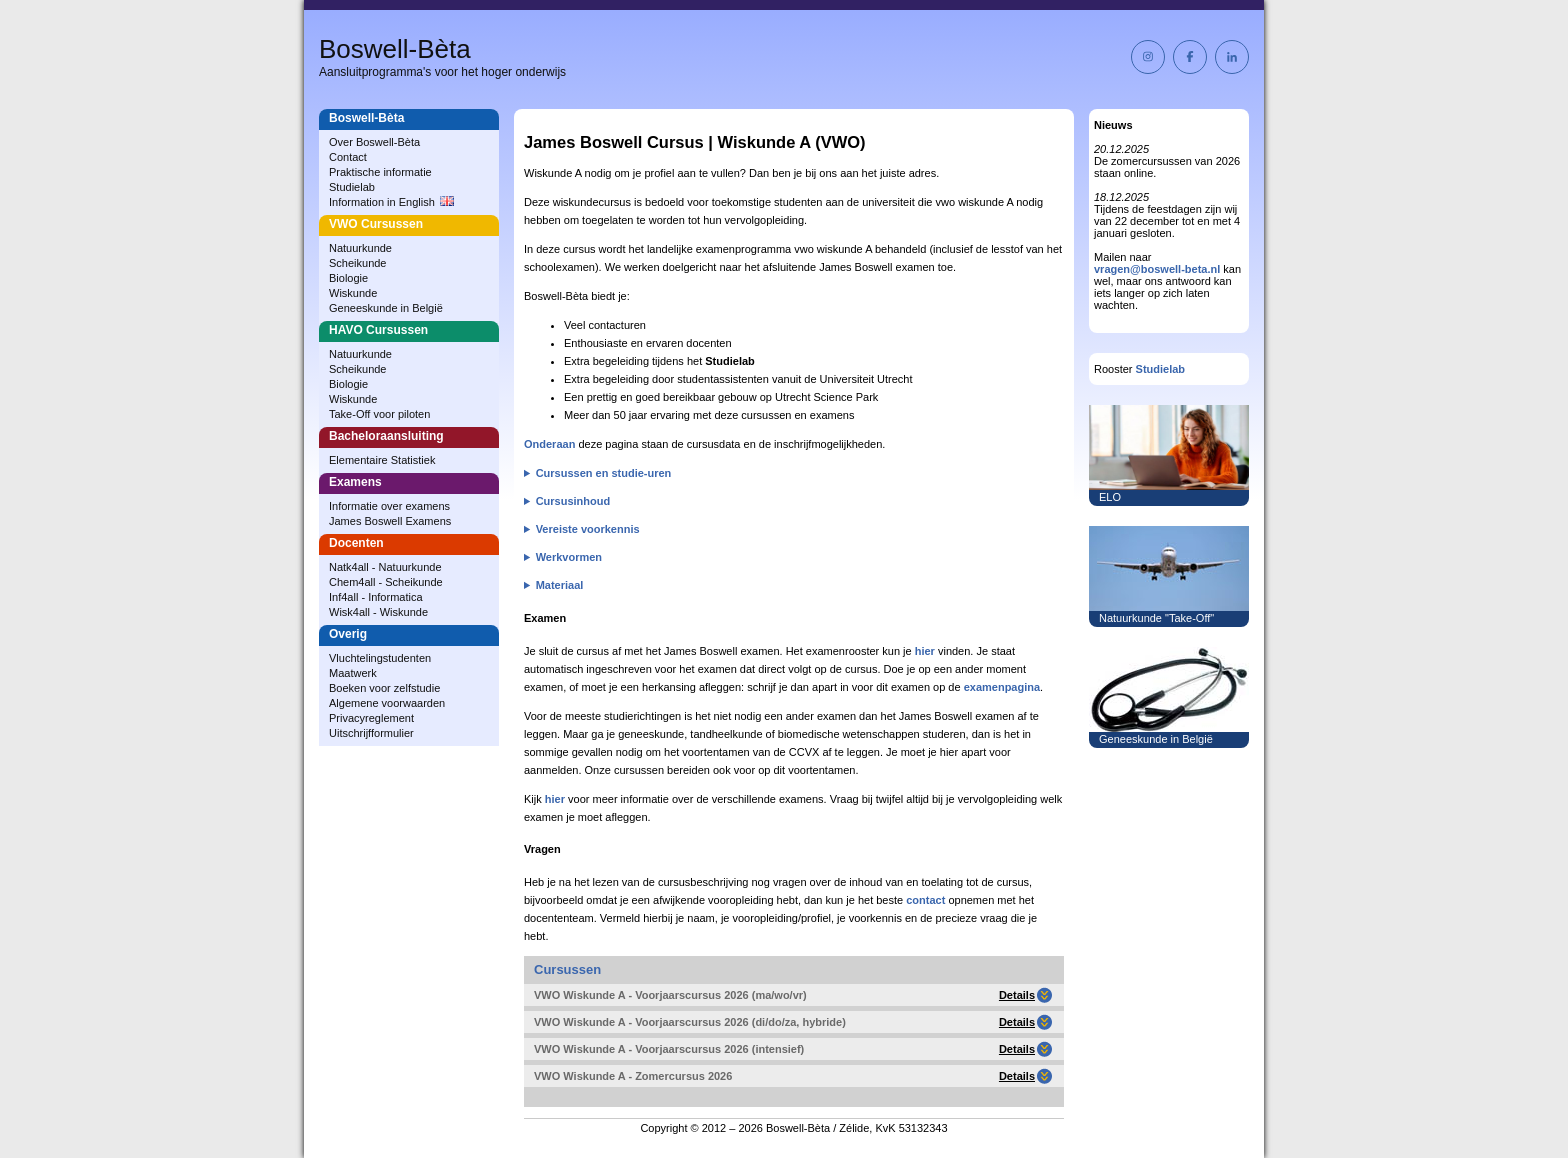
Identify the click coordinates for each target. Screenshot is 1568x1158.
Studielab (352, 187)
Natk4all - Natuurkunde (385, 567)
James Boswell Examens (390, 521)
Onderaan (549, 444)
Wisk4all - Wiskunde (378, 612)
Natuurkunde (360, 248)
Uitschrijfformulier (371, 733)
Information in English (391, 202)
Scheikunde (358, 263)
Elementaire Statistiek (382, 460)
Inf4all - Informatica (376, 597)
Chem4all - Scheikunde (386, 582)
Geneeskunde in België (386, 308)
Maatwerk (353, 673)
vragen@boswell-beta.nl (1157, 269)
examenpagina (1002, 687)
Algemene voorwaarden (387, 703)
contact (925, 900)
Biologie (348, 278)
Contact (348, 157)
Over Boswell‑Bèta (374, 142)
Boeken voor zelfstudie (384, 688)
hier (925, 651)
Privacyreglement (371, 718)
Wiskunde (353, 293)
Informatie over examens (389, 506)
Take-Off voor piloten (379, 414)
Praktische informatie (380, 172)
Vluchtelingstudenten (380, 658)
